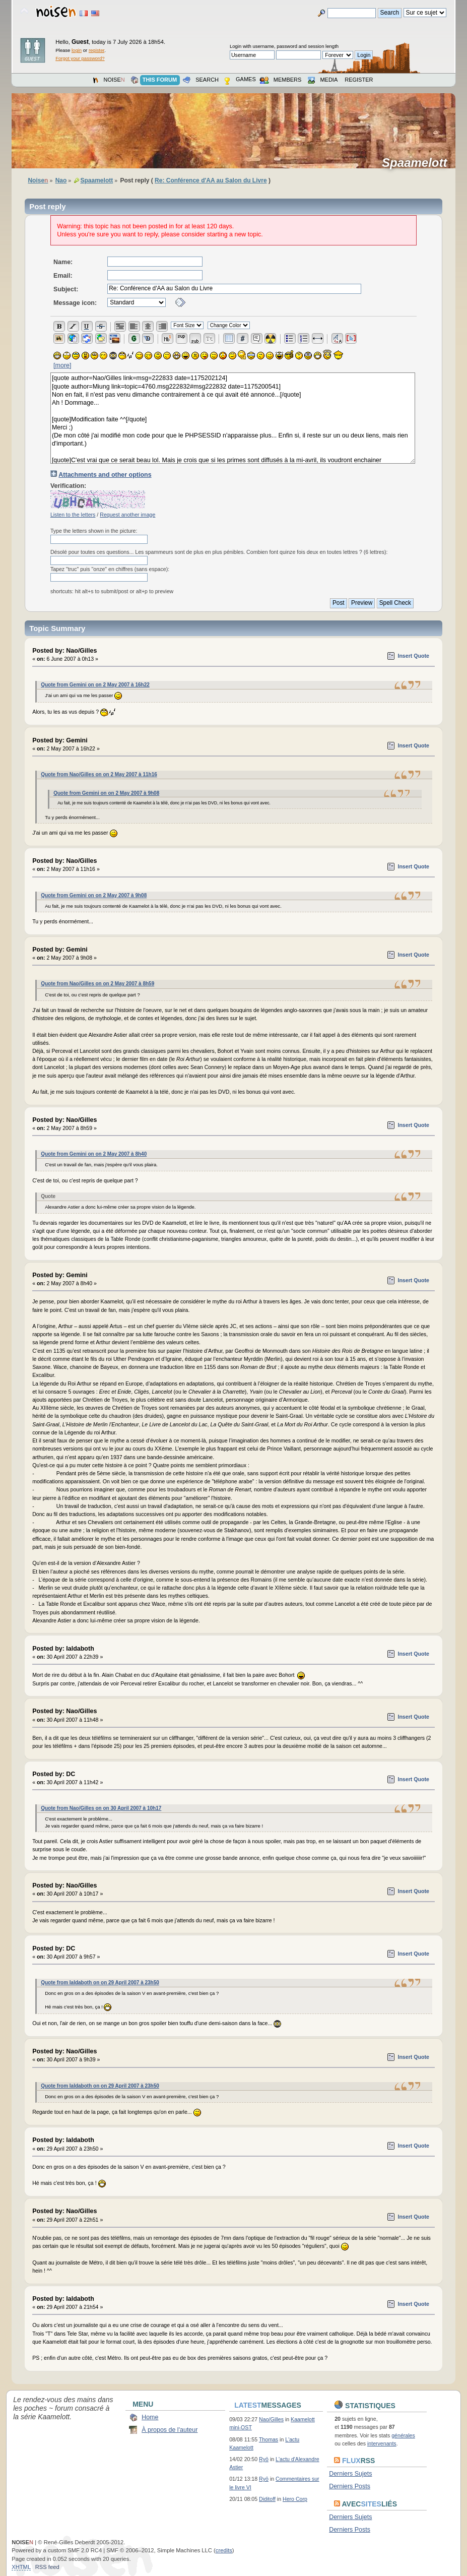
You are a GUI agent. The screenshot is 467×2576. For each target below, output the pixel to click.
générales (403, 2435)
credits (224, 2550)
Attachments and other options (104, 474)
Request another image (127, 515)
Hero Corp (295, 2499)
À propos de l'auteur (169, 2429)
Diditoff (267, 2499)
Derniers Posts (349, 2486)
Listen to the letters (73, 515)
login (77, 50)
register (96, 50)
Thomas (268, 2439)
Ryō (264, 2459)
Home (150, 2417)
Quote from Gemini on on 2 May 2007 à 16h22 (95, 684)
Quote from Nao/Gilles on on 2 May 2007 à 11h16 (99, 774)
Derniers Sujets (350, 2473)
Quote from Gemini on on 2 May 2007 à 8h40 (94, 1154)
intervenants (381, 2443)
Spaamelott (418, 163)
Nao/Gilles (271, 2419)
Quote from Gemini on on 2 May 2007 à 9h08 (106, 793)
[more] (62, 365)
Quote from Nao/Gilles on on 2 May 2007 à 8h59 (97, 983)
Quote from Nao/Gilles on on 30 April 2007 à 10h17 (101, 1808)
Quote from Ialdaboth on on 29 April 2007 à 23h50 (100, 1982)
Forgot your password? (79, 58)
